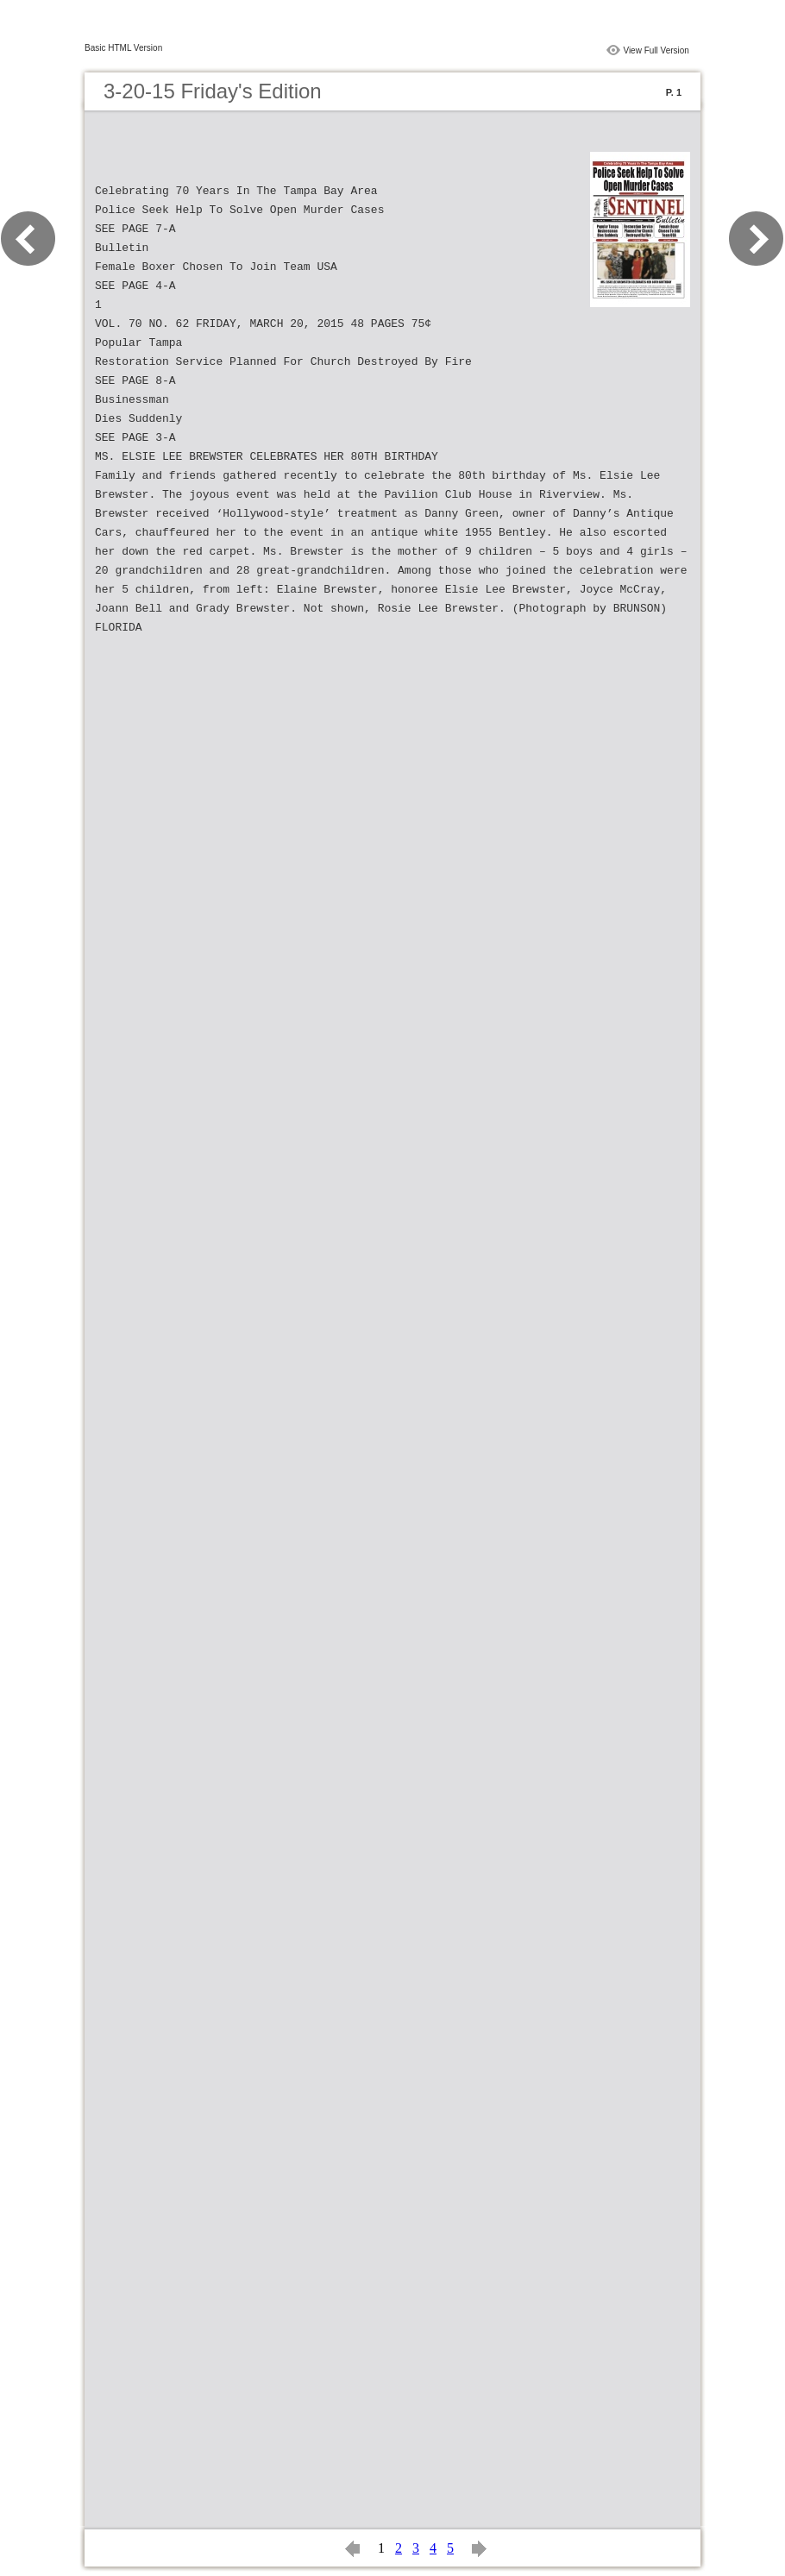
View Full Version (656, 50)
